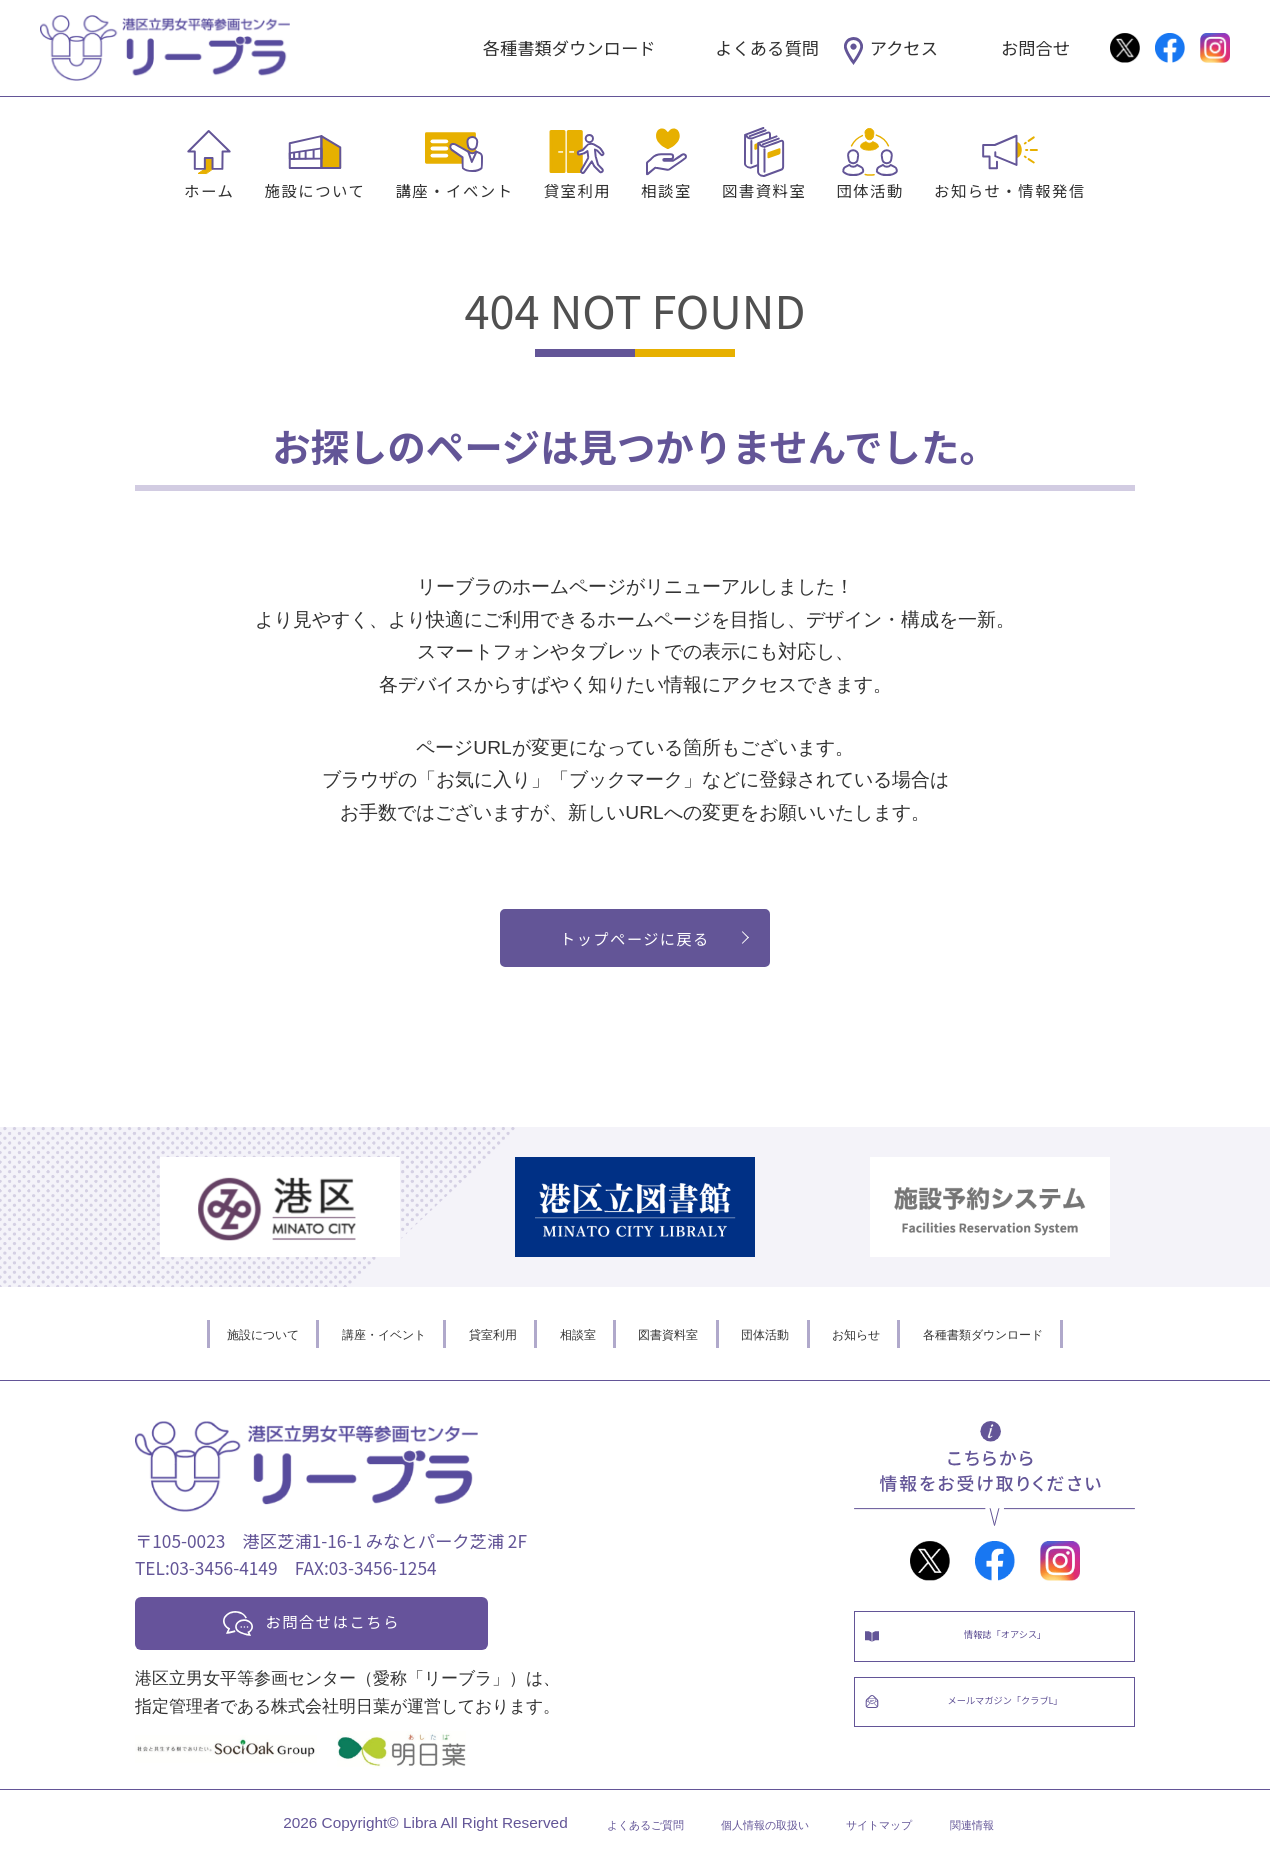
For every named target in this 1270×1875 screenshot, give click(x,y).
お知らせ (904, 1343)
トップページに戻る (635, 942)
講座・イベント (454, 190)
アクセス (904, 47)
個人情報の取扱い (758, 1842)
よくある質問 (767, 47)
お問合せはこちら (357, 1634)
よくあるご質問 (601, 1842)
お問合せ (1035, 47)
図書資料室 (764, 190)
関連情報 (1024, 1842)
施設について (314, 190)
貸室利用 (578, 190)
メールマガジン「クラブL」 (1014, 1736)
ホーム (209, 190)
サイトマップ (907, 1842)
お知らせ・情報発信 (1010, 190)
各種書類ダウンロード (569, 47)
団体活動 (870, 190)
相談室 (666, 190)
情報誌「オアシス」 (1014, 1653)
